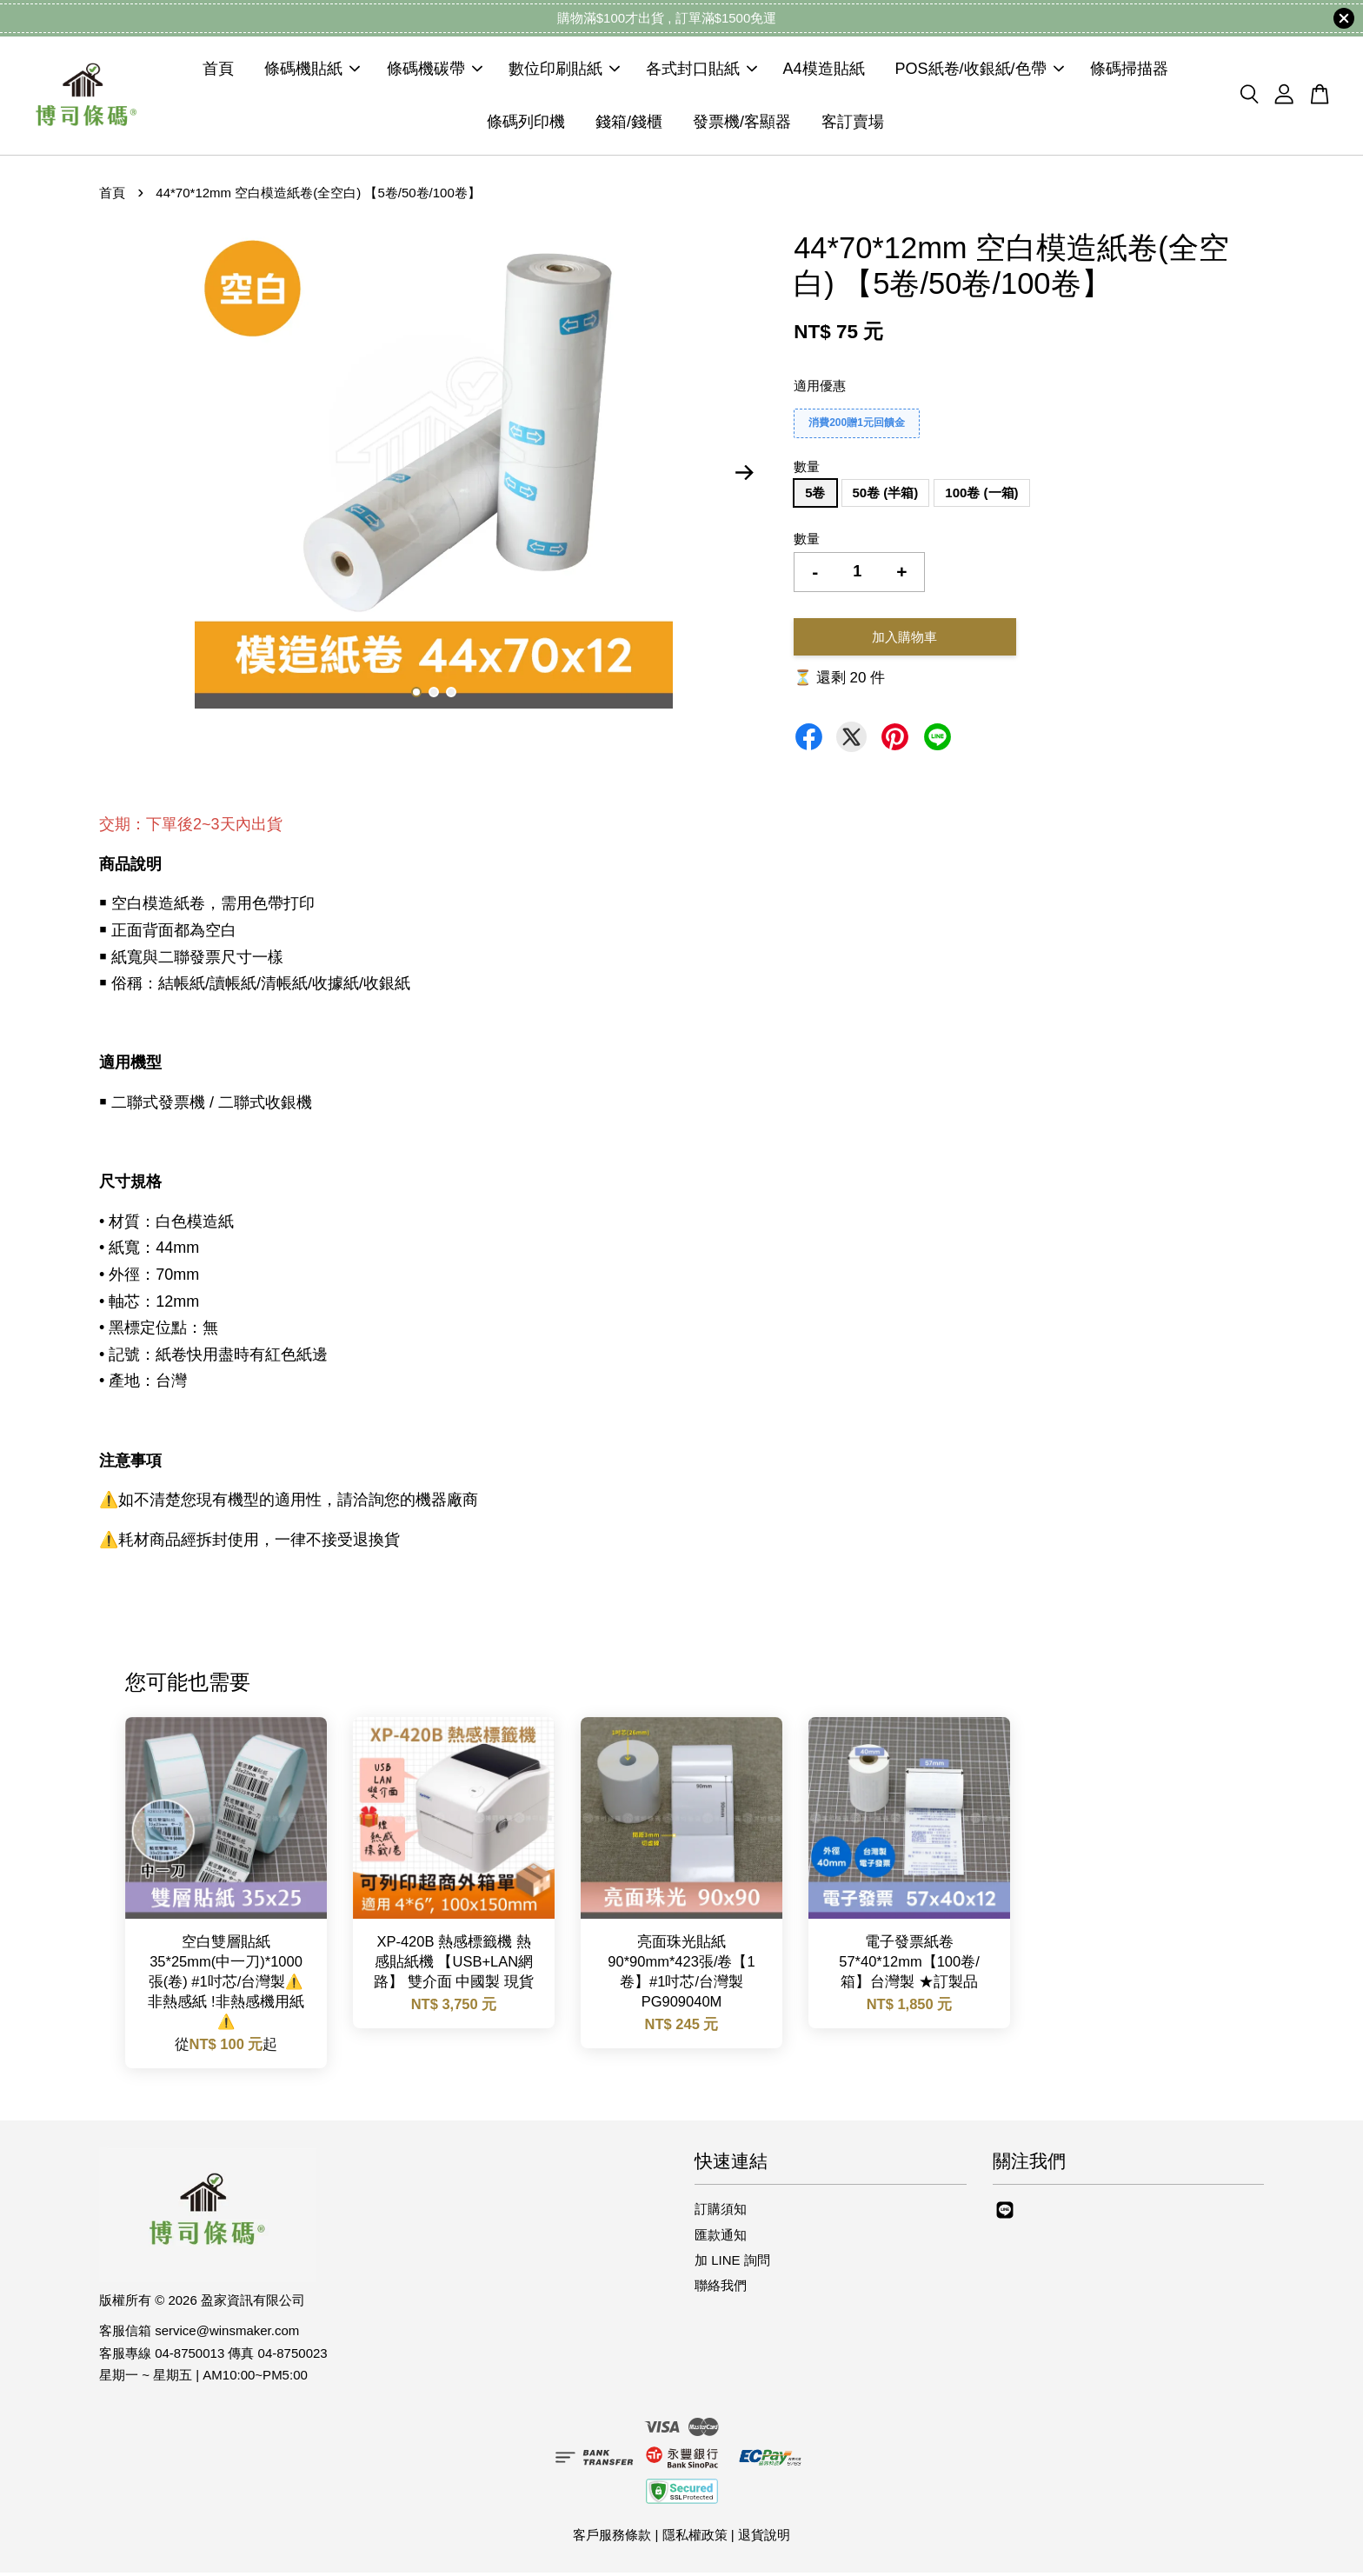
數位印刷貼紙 (564, 71)
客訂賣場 (852, 123)
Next (744, 476)
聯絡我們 (721, 2289)
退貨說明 (764, 2539)
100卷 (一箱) (981, 496)
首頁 (218, 71)
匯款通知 (721, 2238)
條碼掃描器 (1129, 71)
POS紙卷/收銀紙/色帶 (979, 71)
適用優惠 (820, 389)
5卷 (815, 496)
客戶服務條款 (612, 2539)
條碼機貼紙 (312, 71)
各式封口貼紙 (701, 71)
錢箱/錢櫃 (628, 123)
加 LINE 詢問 (732, 2263)
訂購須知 (721, 2213)
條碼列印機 (526, 123)
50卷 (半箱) (886, 496)
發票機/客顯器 (742, 123)
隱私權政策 (695, 2539)
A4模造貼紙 (824, 71)
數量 (807, 470)
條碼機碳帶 (434, 71)
